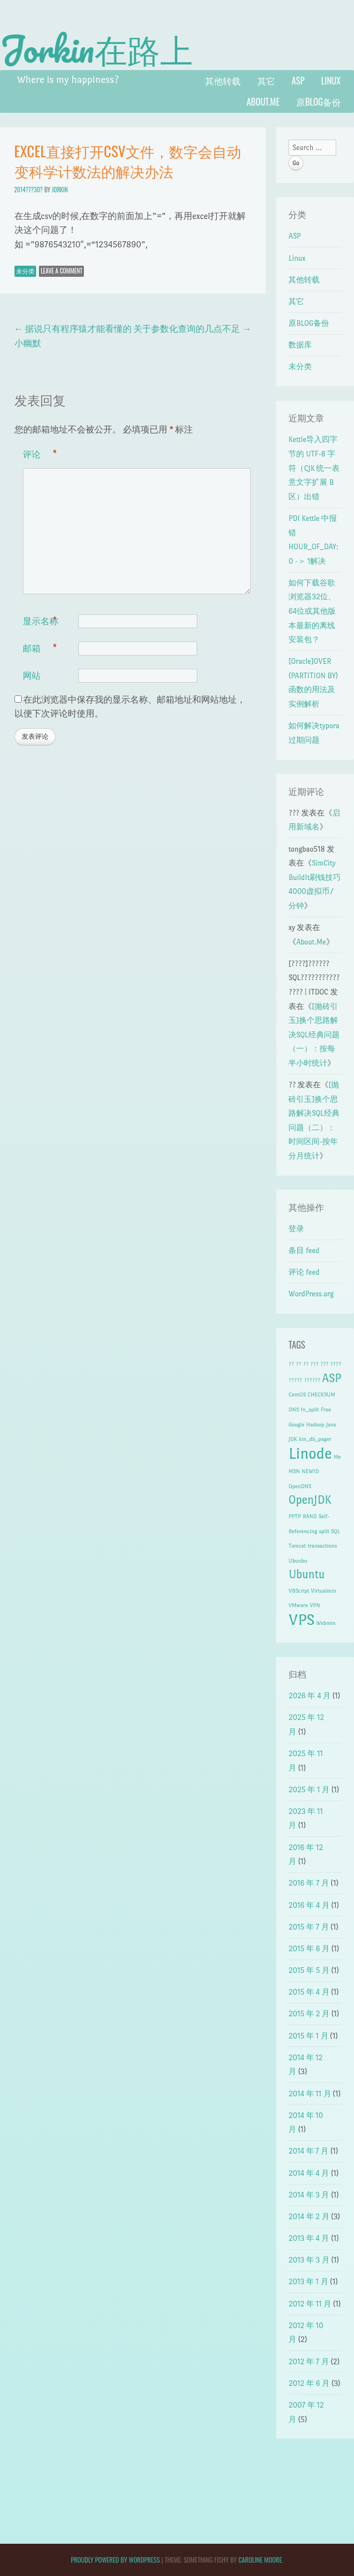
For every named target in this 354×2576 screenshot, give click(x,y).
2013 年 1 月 (308, 2281)
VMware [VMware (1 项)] (298, 1605)
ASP (298, 80)
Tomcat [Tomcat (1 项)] (297, 1546)
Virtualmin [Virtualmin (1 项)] (323, 1591)
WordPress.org (310, 1294)
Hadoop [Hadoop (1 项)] (315, 1424)
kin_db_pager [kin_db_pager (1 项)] (315, 1439)
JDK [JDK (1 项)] (292, 1439)
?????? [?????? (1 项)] (312, 1380)
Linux (331, 80)
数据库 (300, 345)
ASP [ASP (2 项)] (331, 1378)
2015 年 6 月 (309, 1949)
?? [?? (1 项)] (291, 1364)
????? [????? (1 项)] (295, 1380)
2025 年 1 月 (309, 1790)
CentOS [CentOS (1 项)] (297, 1394)
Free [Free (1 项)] (326, 1409)
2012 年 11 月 (309, 2304)
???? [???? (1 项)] (335, 1364)
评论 (40, 454)
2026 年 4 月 (309, 1696)
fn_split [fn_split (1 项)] (310, 1409)
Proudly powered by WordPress (115, 2559)
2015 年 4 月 (308, 1992)
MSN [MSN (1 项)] (294, 1471)
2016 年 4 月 (309, 1905)
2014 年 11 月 (309, 2094)
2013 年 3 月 (308, 2260)
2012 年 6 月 (309, 2383)
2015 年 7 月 (308, 1927)
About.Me (263, 101)
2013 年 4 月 (308, 2238)
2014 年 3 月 (308, 2195)
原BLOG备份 (318, 101)
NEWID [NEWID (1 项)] (310, 1471)
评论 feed (303, 1272)
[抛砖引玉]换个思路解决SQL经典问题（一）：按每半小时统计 (313, 1034)
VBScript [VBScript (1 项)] (298, 1591)
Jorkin (60, 189)
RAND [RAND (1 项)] (310, 1516)
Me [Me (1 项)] (337, 1457)
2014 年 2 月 (308, 2216)
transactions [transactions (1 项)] (322, 1546)
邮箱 (40, 648)
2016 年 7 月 (308, 1883)
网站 (32, 675)
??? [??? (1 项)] (314, 1364)
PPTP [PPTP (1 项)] (294, 1516)
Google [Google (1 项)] (296, 1424)
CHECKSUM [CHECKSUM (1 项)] (321, 1394)
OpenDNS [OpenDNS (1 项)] (299, 1486)
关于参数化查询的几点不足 (192, 329)
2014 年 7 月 (308, 2151)
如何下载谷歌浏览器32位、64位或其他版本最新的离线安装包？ (312, 611)
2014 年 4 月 (308, 2173)
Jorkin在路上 (96, 49)
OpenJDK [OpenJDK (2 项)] (309, 1499)
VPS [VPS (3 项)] (301, 1619)
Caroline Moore (260, 2559)
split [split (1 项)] (324, 1531)
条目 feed (303, 1250)
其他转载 (223, 80)
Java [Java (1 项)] (331, 1424)
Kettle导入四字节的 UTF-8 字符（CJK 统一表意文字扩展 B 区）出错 (314, 467)
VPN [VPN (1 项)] (315, 1605)
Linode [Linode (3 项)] (310, 1453)
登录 (296, 1229)
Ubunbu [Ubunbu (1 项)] (297, 1561)
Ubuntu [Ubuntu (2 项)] (306, 1574)
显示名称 (40, 621)
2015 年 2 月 (309, 2014)
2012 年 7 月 (308, 2362)
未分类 (25, 270)
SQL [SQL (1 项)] (335, 1531)
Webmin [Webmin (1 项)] (326, 1623)
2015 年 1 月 (308, 2036)
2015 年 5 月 (309, 1970)
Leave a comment (61, 270)
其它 (266, 80)
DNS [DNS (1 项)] (293, 1409)
